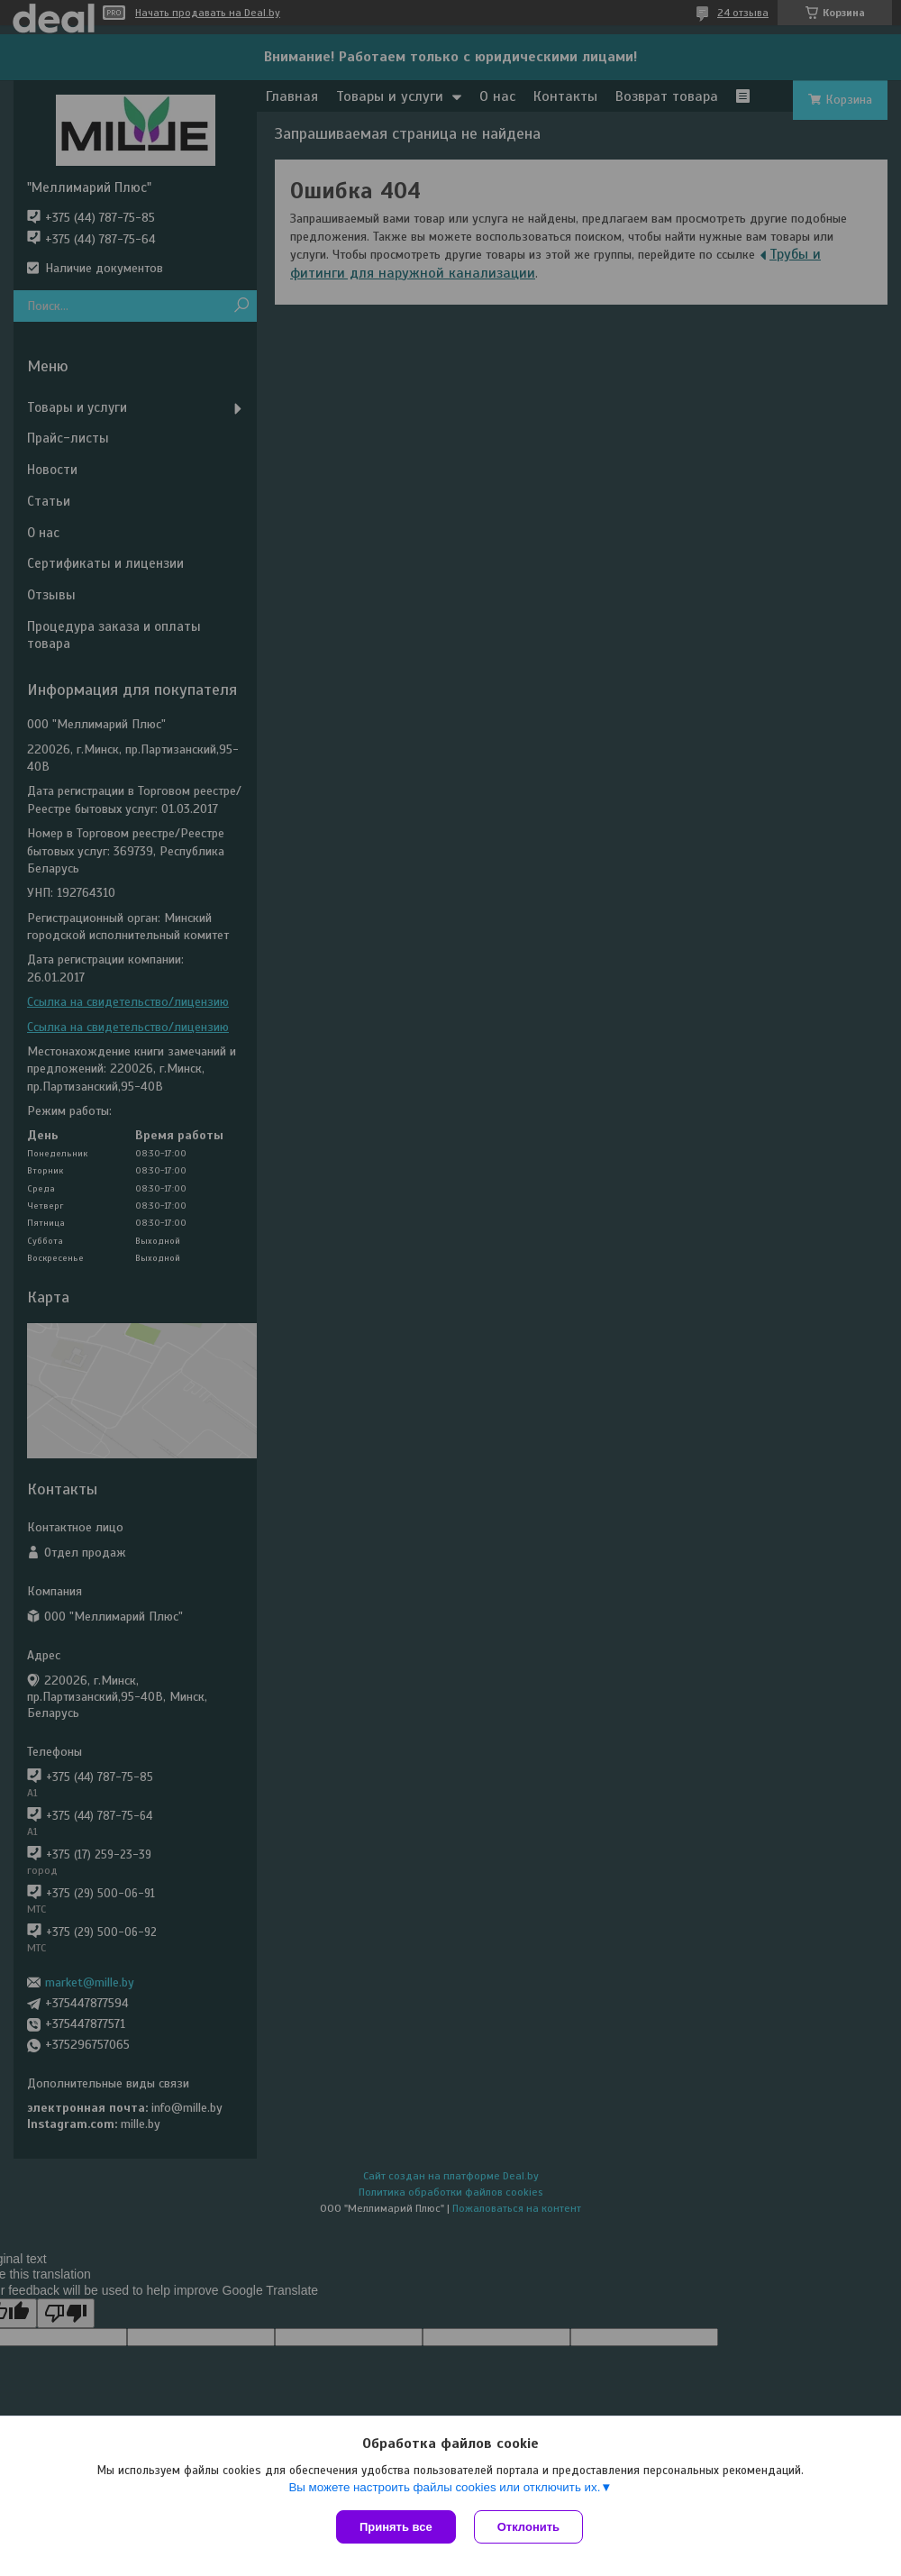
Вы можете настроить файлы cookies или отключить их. (444, 2487)
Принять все (395, 2527)
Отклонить (528, 2527)
